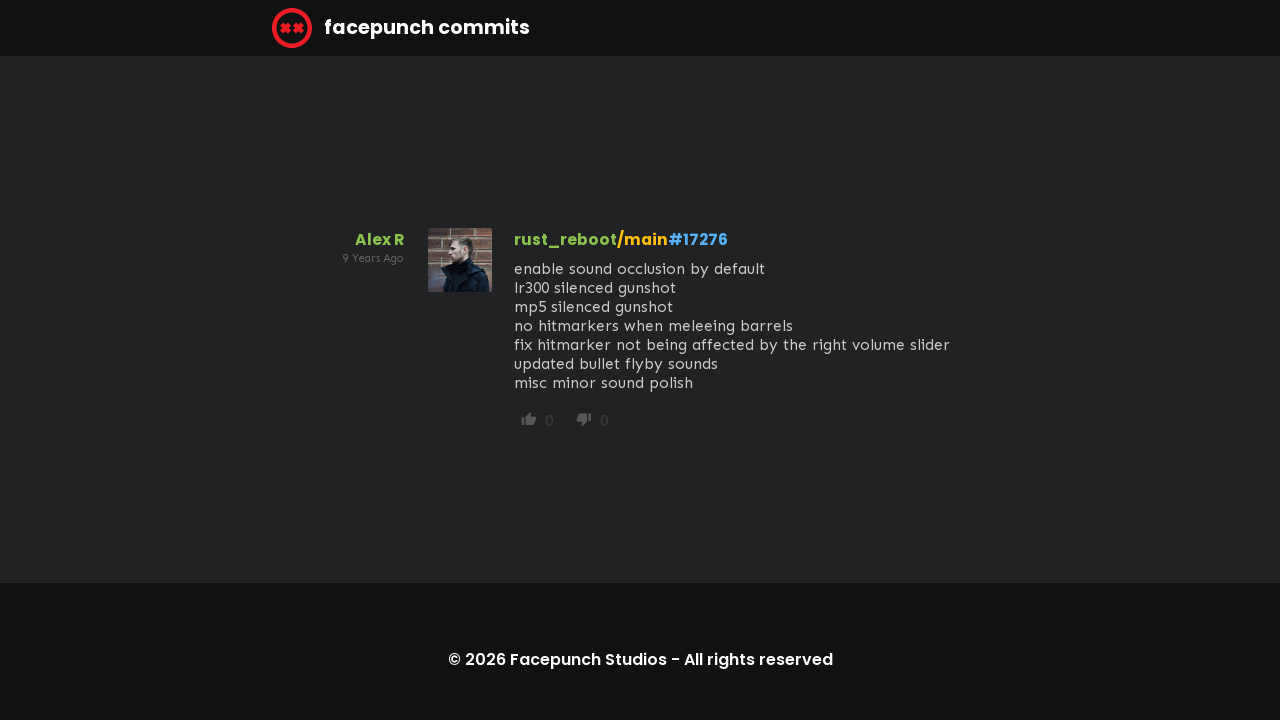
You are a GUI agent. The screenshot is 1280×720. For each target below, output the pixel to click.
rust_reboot (565, 239)
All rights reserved (758, 659)
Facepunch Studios (588, 659)
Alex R (379, 239)
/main (642, 239)
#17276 (698, 239)
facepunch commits (401, 28)
